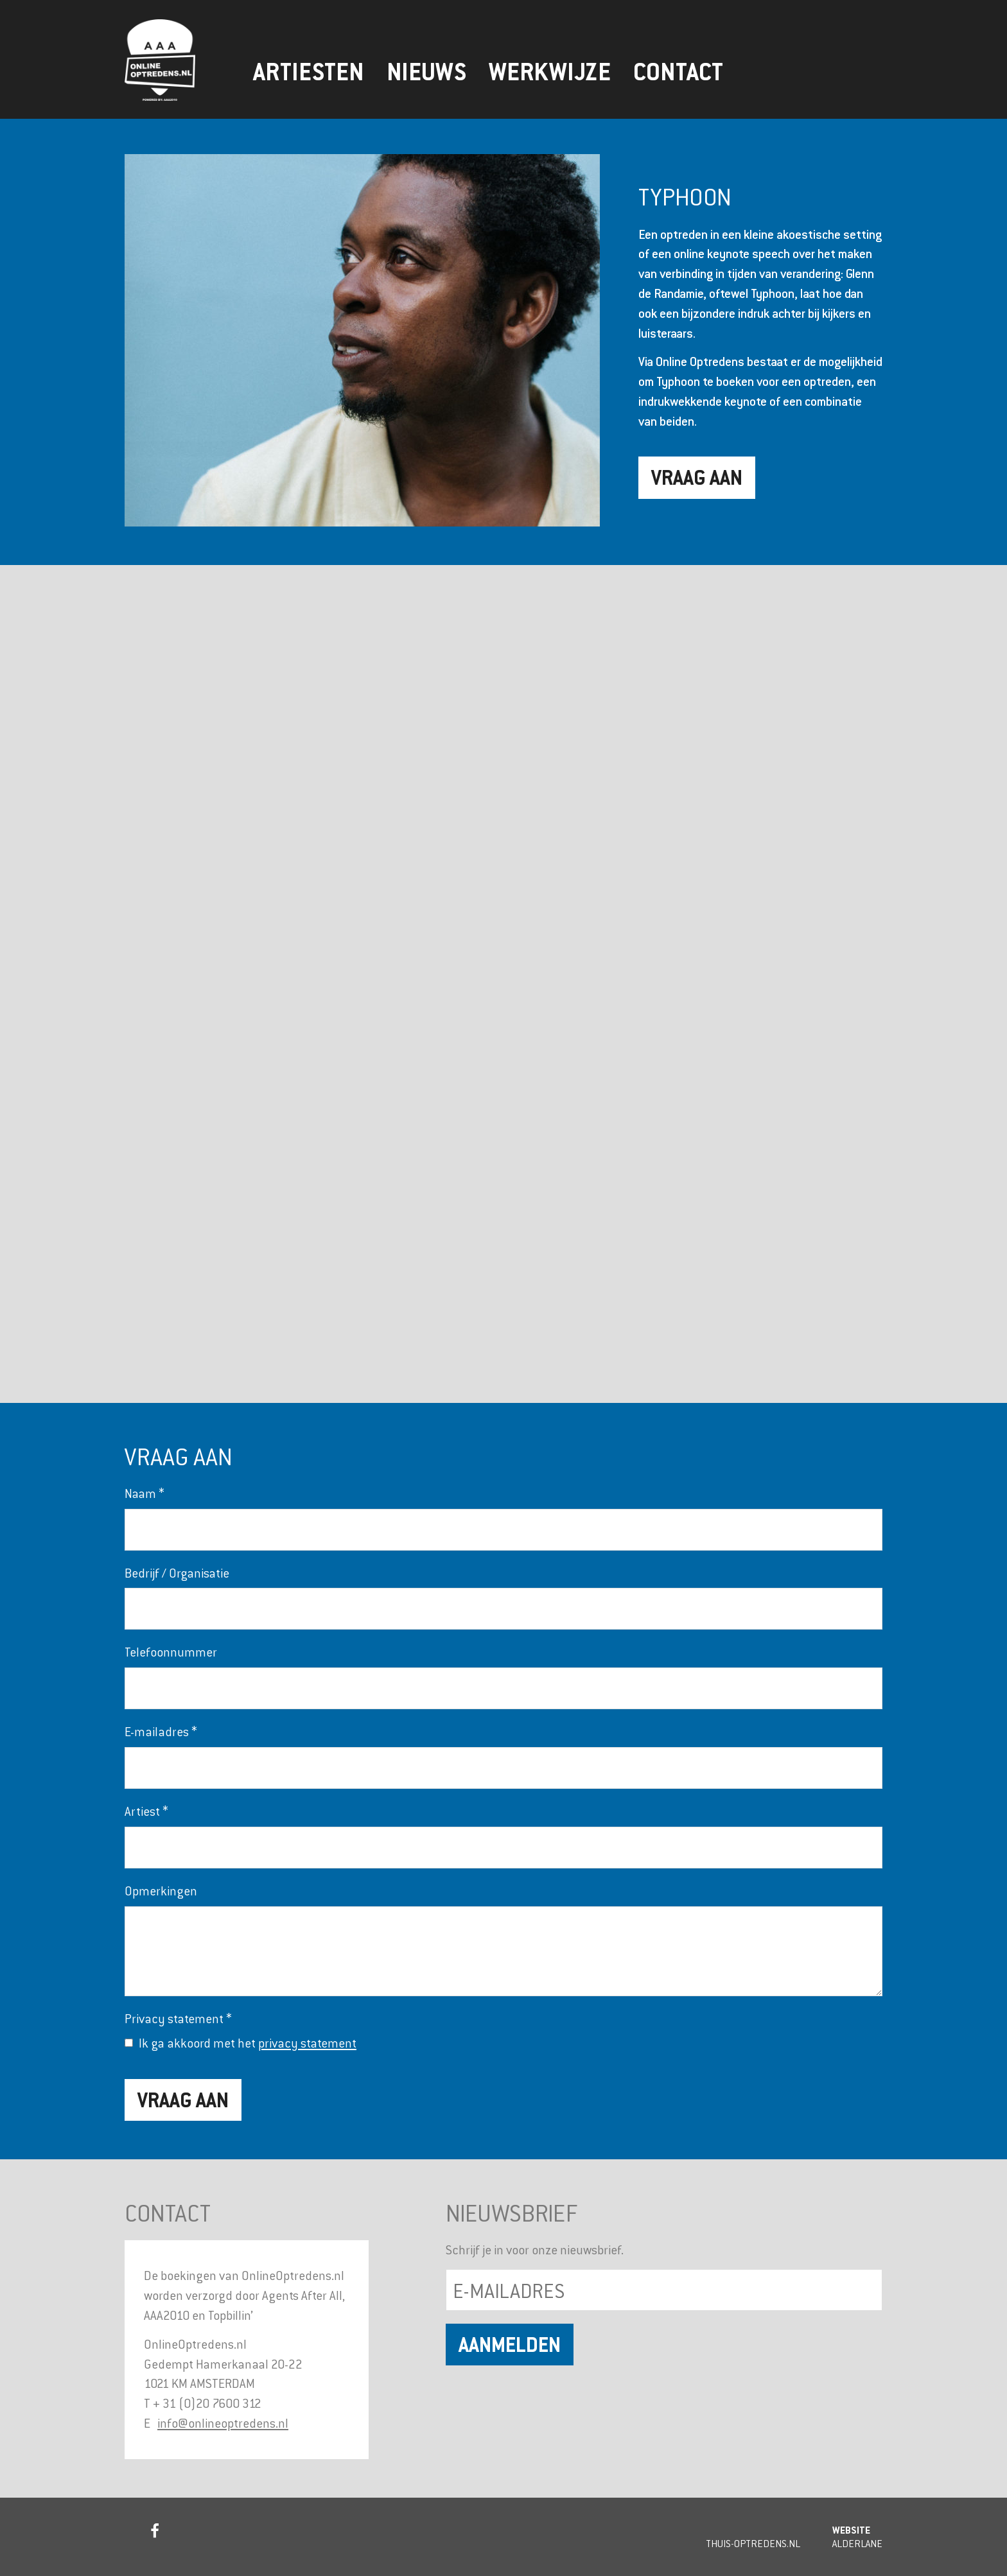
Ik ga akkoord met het (247, 2043)
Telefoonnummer (171, 1652)
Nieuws (426, 72)
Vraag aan (696, 477)
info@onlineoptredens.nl (222, 2423)
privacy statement (307, 2043)
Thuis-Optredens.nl (753, 2543)
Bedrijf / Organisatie (177, 1573)
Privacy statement (178, 2018)
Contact (678, 72)
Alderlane (857, 2543)
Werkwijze (550, 72)
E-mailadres (161, 1731)
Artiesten (308, 72)
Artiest (146, 1811)
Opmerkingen (161, 1891)
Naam (144, 1493)
